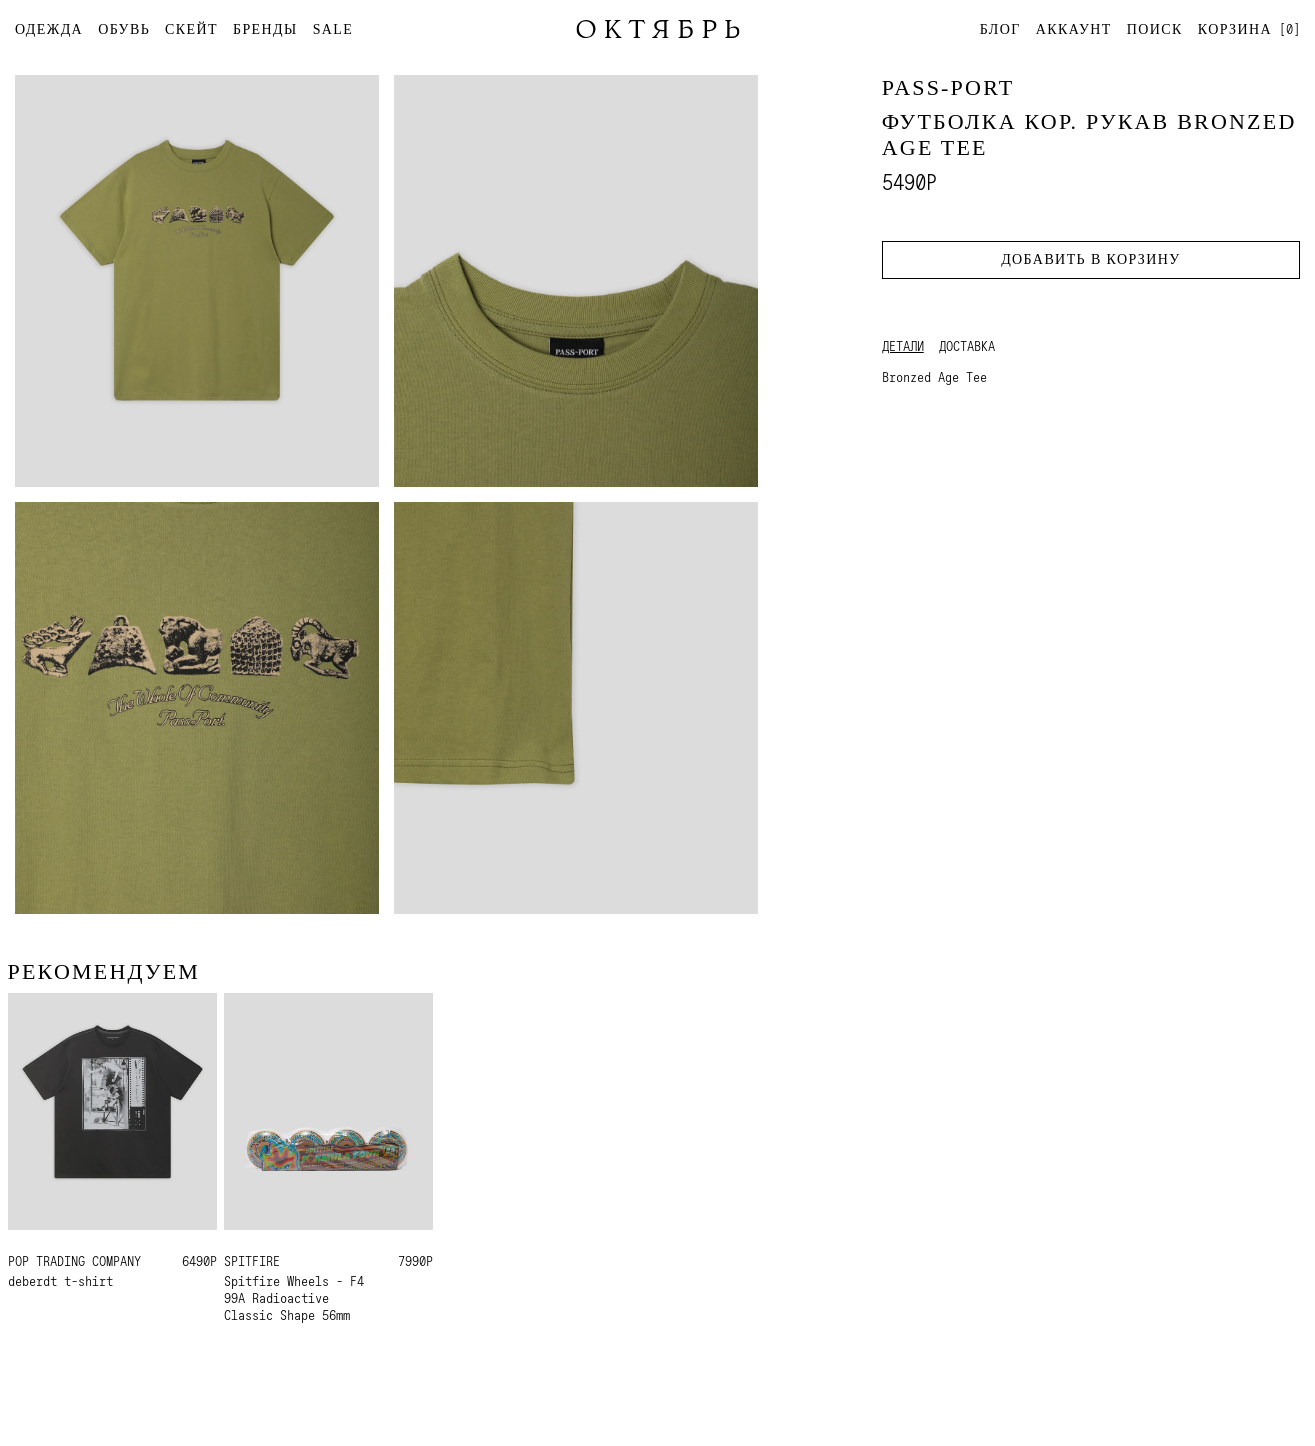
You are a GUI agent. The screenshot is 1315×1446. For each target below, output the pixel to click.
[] (1249, 28)
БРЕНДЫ (265, 29)
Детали (903, 346)
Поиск (1155, 29)
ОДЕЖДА (49, 29)
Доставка (967, 346)
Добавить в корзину (1090, 259)
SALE (333, 29)
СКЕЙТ (191, 29)
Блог (1000, 29)
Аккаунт (1074, 29)
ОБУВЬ (124, 29)
